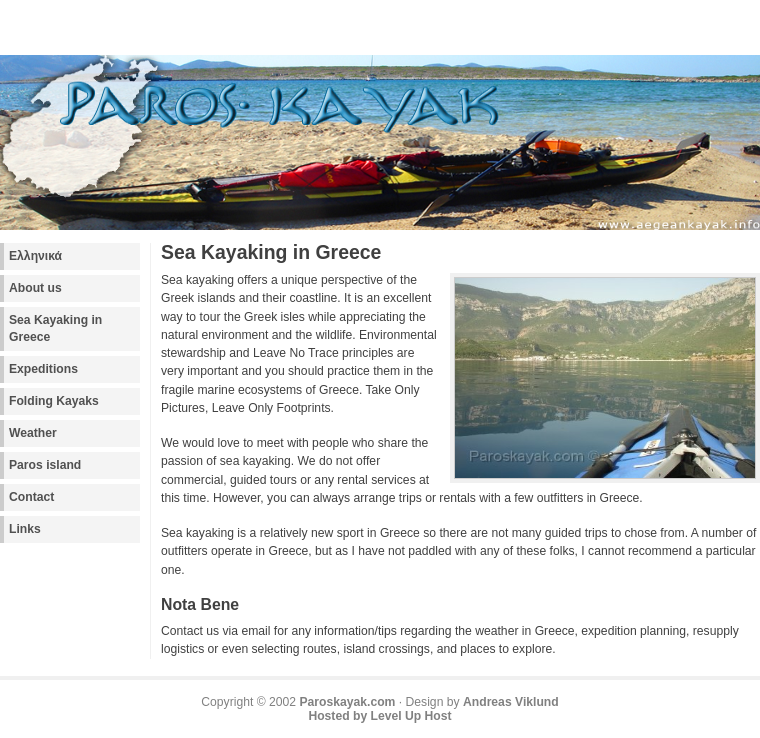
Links (25, 529)
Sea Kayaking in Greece (55, 328)
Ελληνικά (35, 256)
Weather (33, 433)
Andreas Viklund (511, 702)
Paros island (45, 465)
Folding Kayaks (54, 401)
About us (35, 288)
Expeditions (43, 369)
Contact (31, 497)
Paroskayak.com (347, 702)
